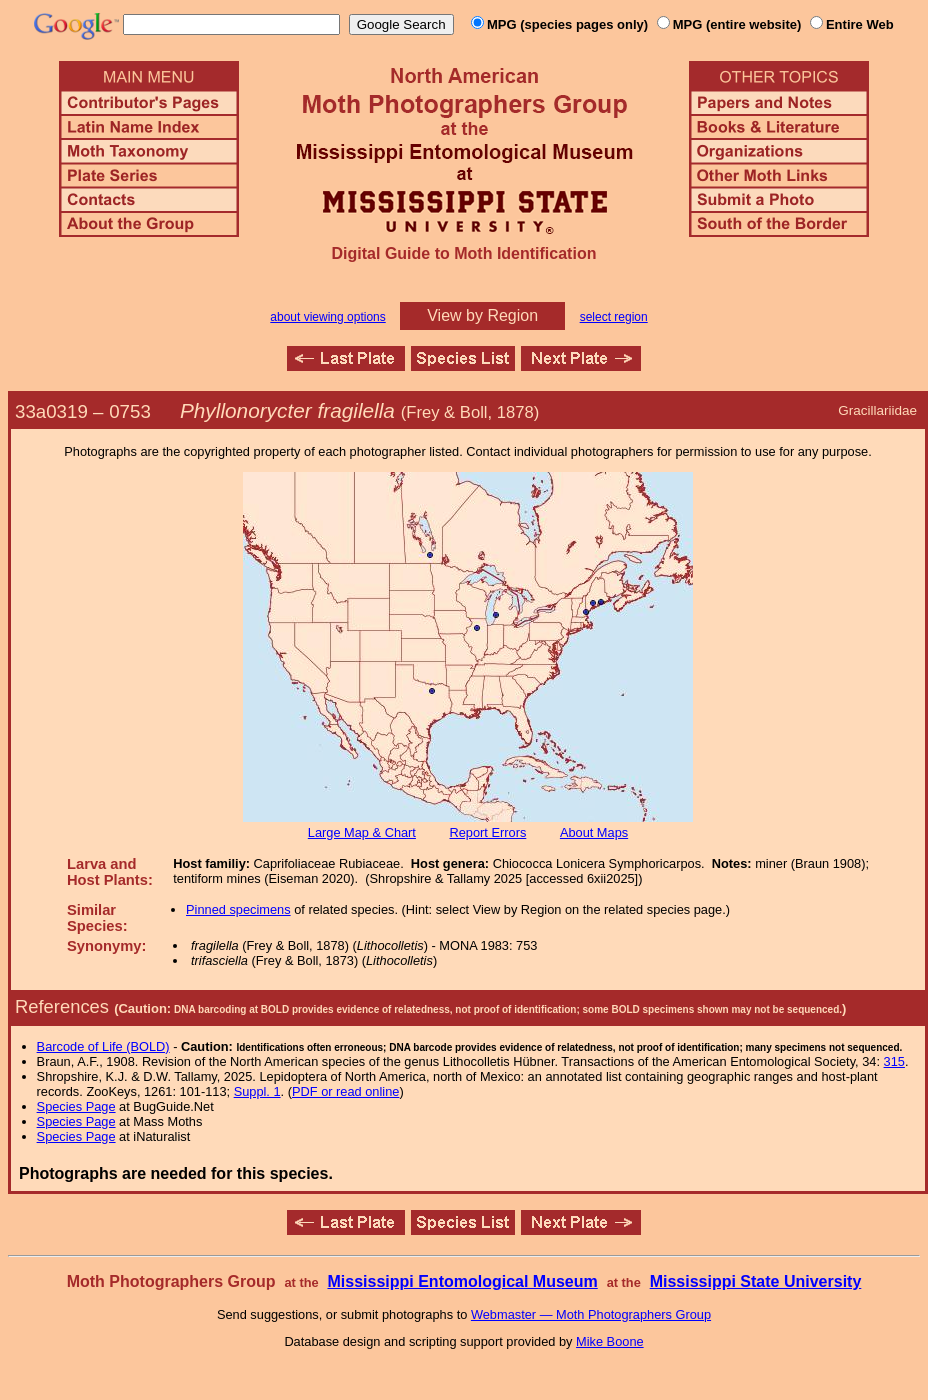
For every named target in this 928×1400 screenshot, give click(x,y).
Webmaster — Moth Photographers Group (591, 1314)
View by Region (482, 315)
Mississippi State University (756, 1281)
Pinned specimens (238, 909)
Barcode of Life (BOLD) (103, 1046)
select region (614, 317)
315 (894, 1061)
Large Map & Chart (362, 832)
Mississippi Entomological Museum (462, 1281)
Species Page (76, 1106)
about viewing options (327, 317)
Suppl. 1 (257, 1091)
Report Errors (488, 832)
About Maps (594, 832)
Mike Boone (610, 1341)
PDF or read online (345, 1091)
